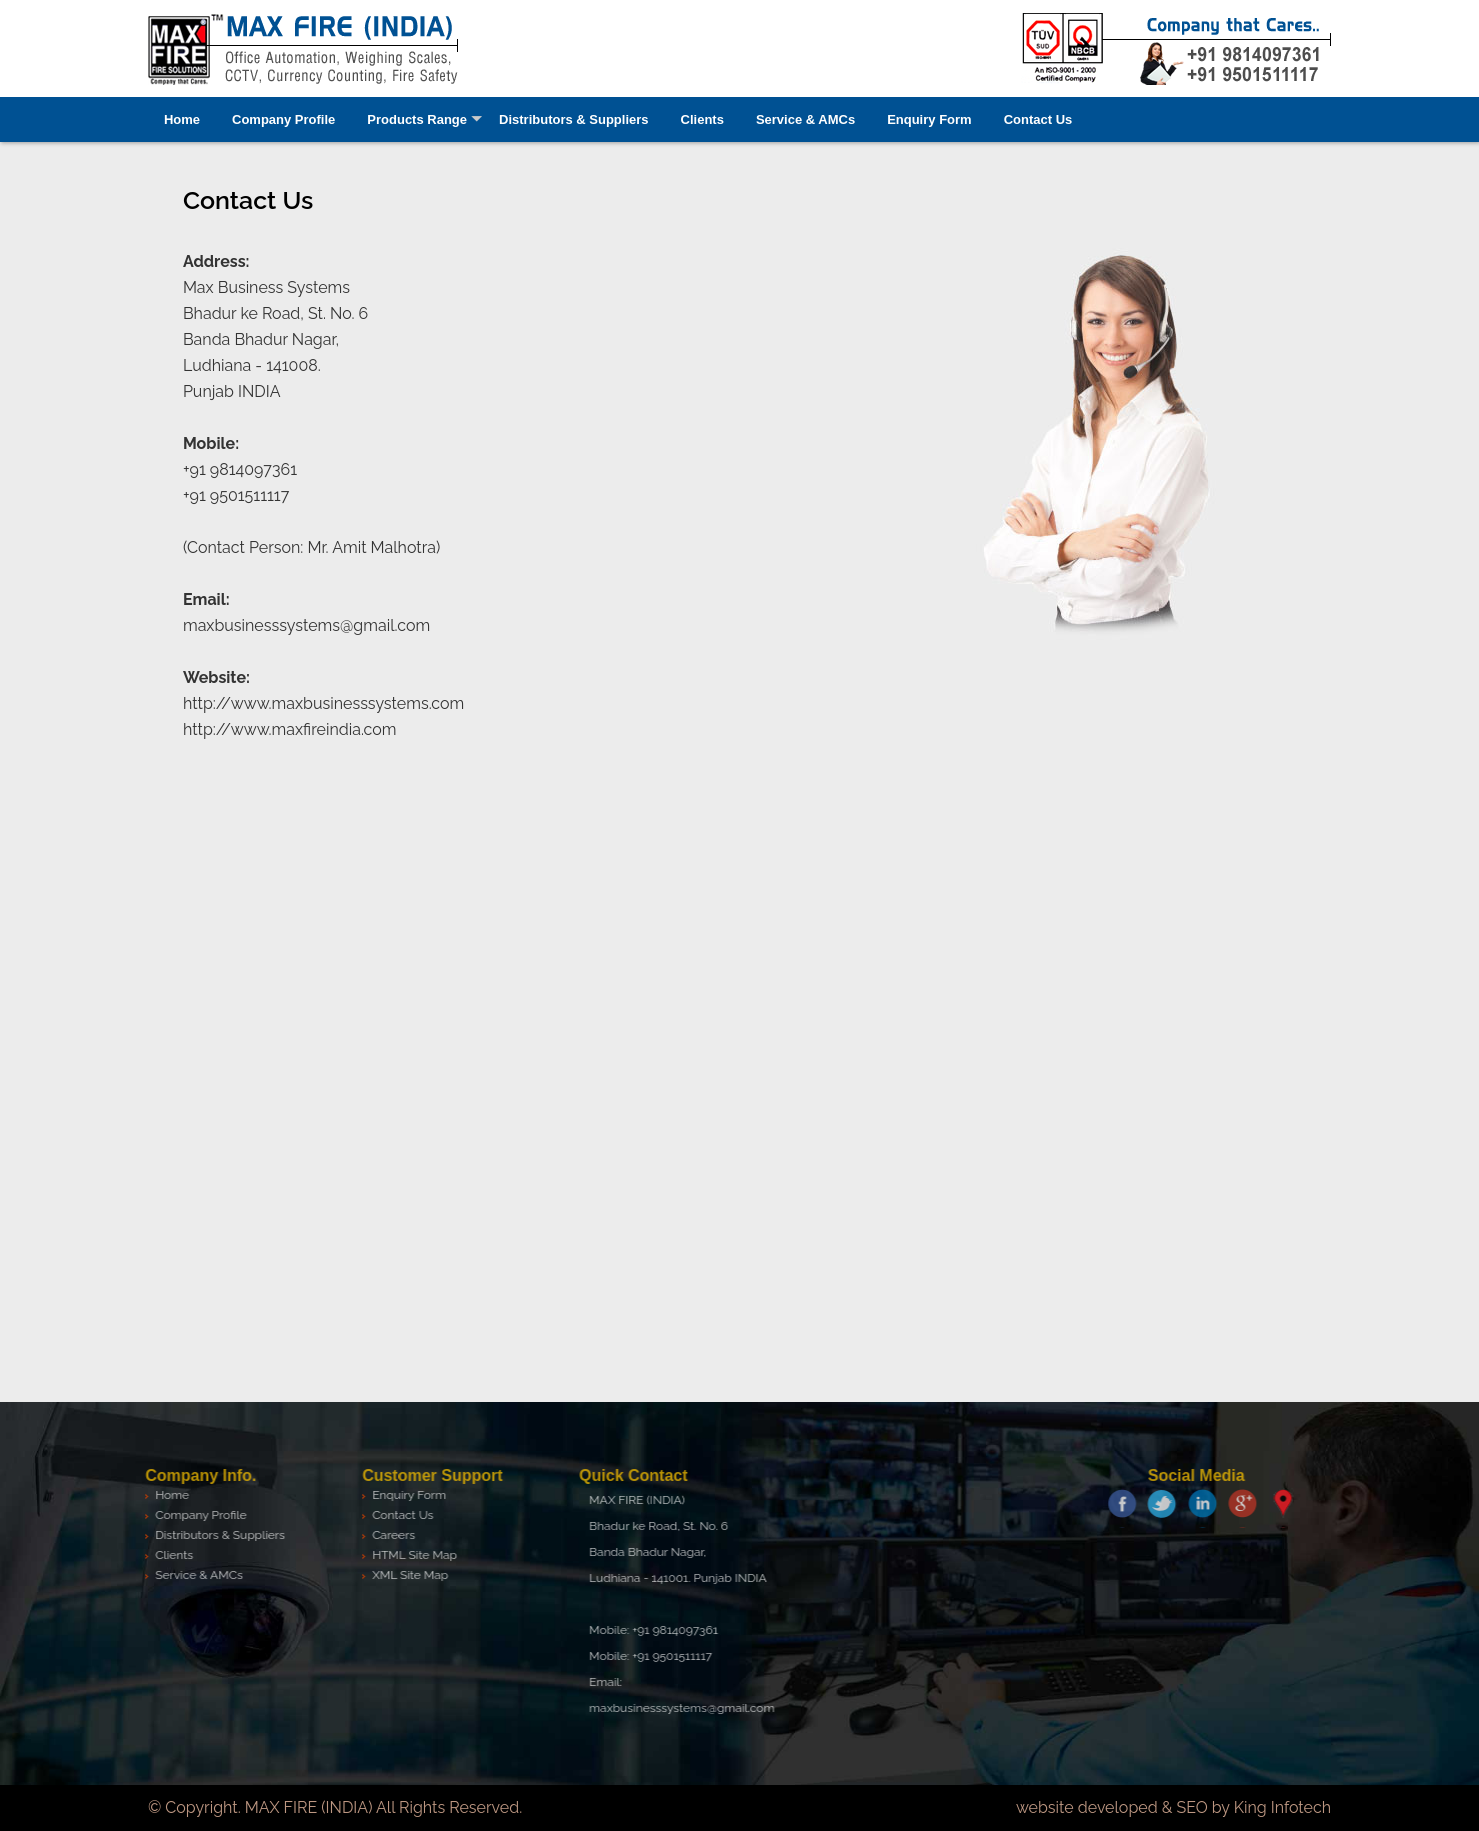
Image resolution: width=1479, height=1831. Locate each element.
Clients (702, 119)
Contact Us (1038, 119)
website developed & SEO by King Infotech (1173, 1807)
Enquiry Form (929, 119)
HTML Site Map (408, 1555)
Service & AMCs (805, 119)
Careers (387, 1535)
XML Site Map (404, 1575)
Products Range (417, 119)
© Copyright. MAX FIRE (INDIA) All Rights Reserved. (335, 1807)
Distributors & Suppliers (574, 119)
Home (182, 119)
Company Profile (283, 119)
